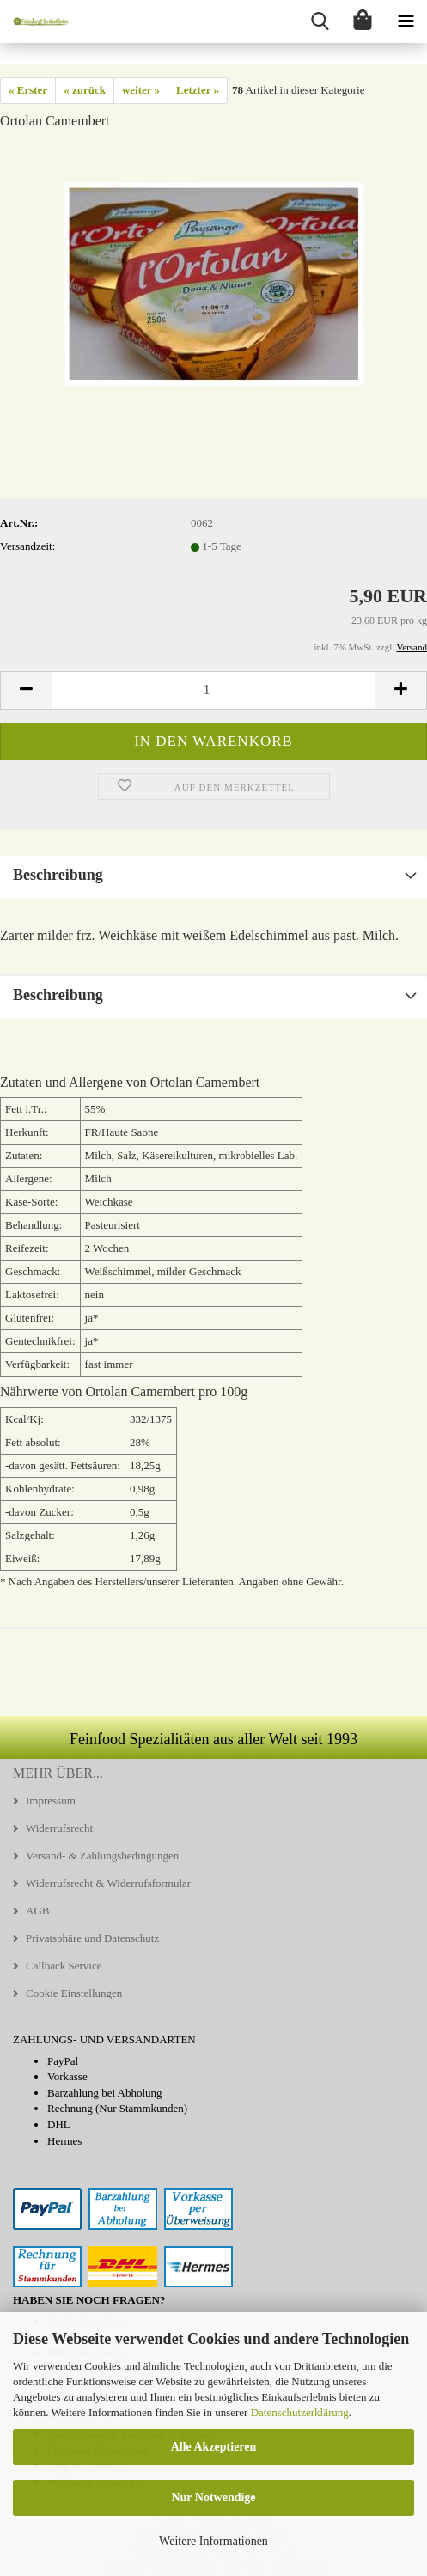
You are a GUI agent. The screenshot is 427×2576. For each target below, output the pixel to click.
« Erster (28, 89)
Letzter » (197, 89)
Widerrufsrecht (59, 1828)
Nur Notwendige (213, 2497)
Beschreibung (58, 874)
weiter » (141, 89)
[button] (26, 690)
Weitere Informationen (213, 2541)
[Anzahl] (213, 690)
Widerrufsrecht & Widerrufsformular (108, 1883)
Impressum (51, 1800)
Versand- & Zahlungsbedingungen (102, 1855)
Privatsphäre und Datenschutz (92, 1938)
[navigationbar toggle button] (405, 21)
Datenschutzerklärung (300, 2412)
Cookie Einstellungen (74, 1993)
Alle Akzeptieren (214, 2446)
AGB (37, 1910)
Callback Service (63, 1965)
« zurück (85, 89)
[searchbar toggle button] (319, 21)
